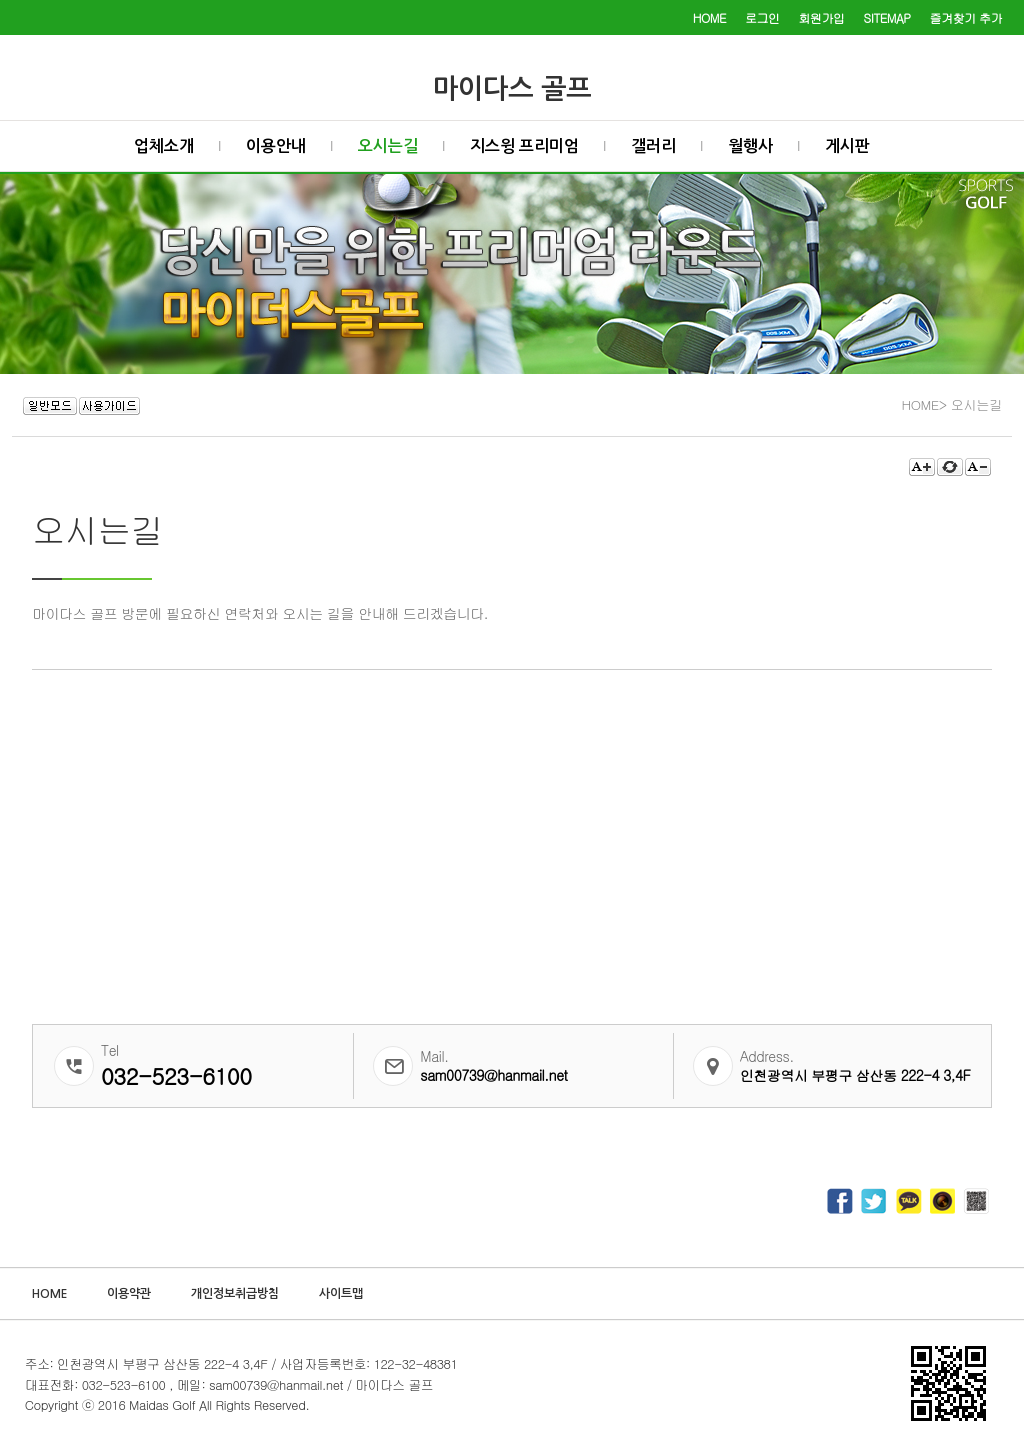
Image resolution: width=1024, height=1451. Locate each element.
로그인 (762, 17)
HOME (709, 17)
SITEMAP (887, 17)
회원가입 (822, 17)
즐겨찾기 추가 (966, 17)
